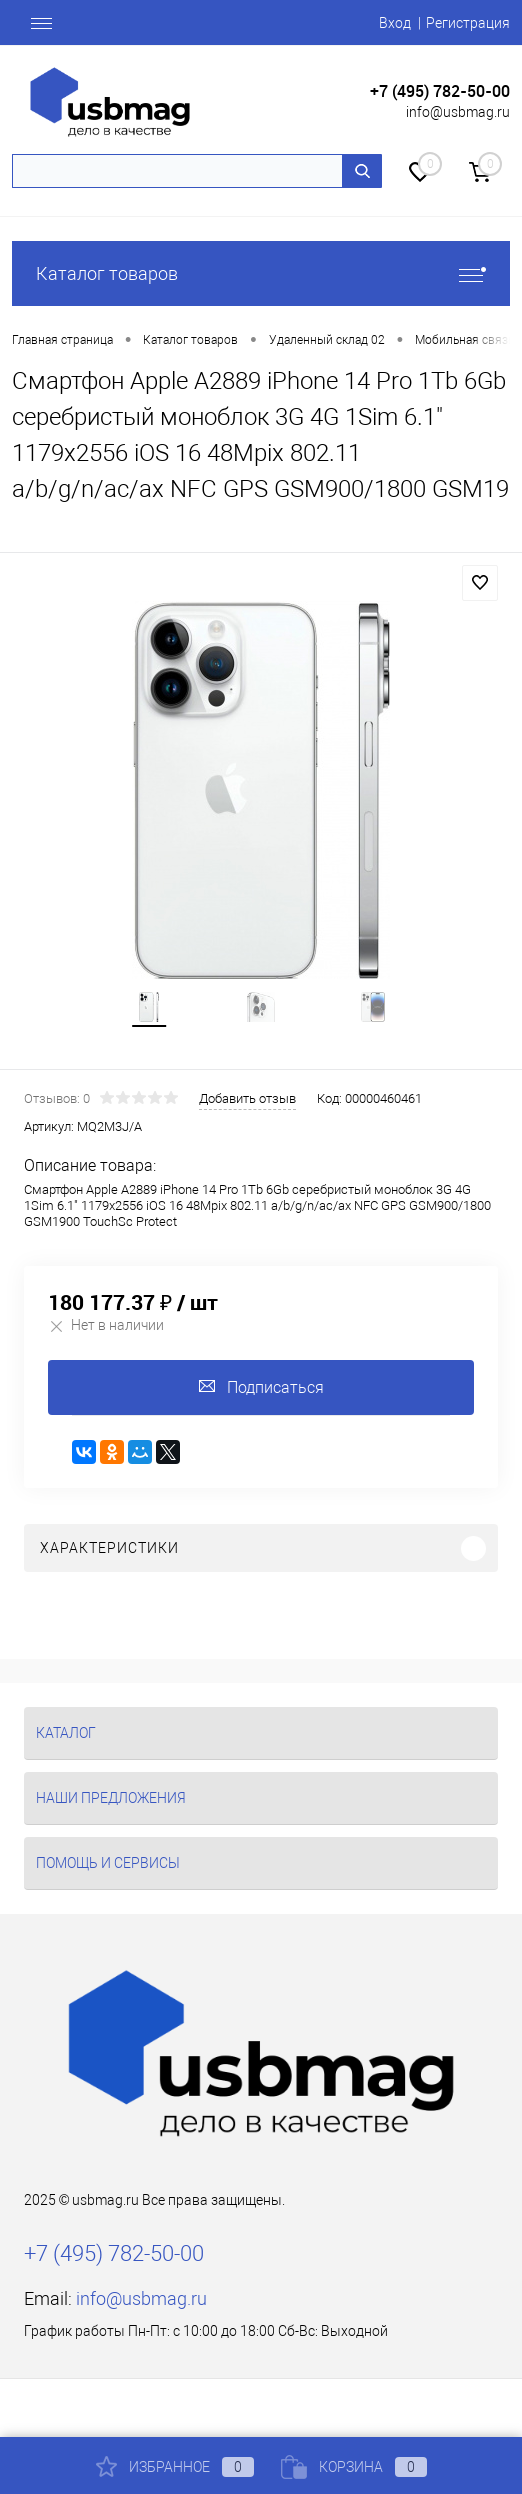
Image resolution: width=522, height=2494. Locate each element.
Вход (395, 23)
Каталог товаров (261, 273)
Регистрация (468, 23)
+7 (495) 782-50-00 (440, 91)
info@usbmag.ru (458, 112)
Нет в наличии (106, 1325)
